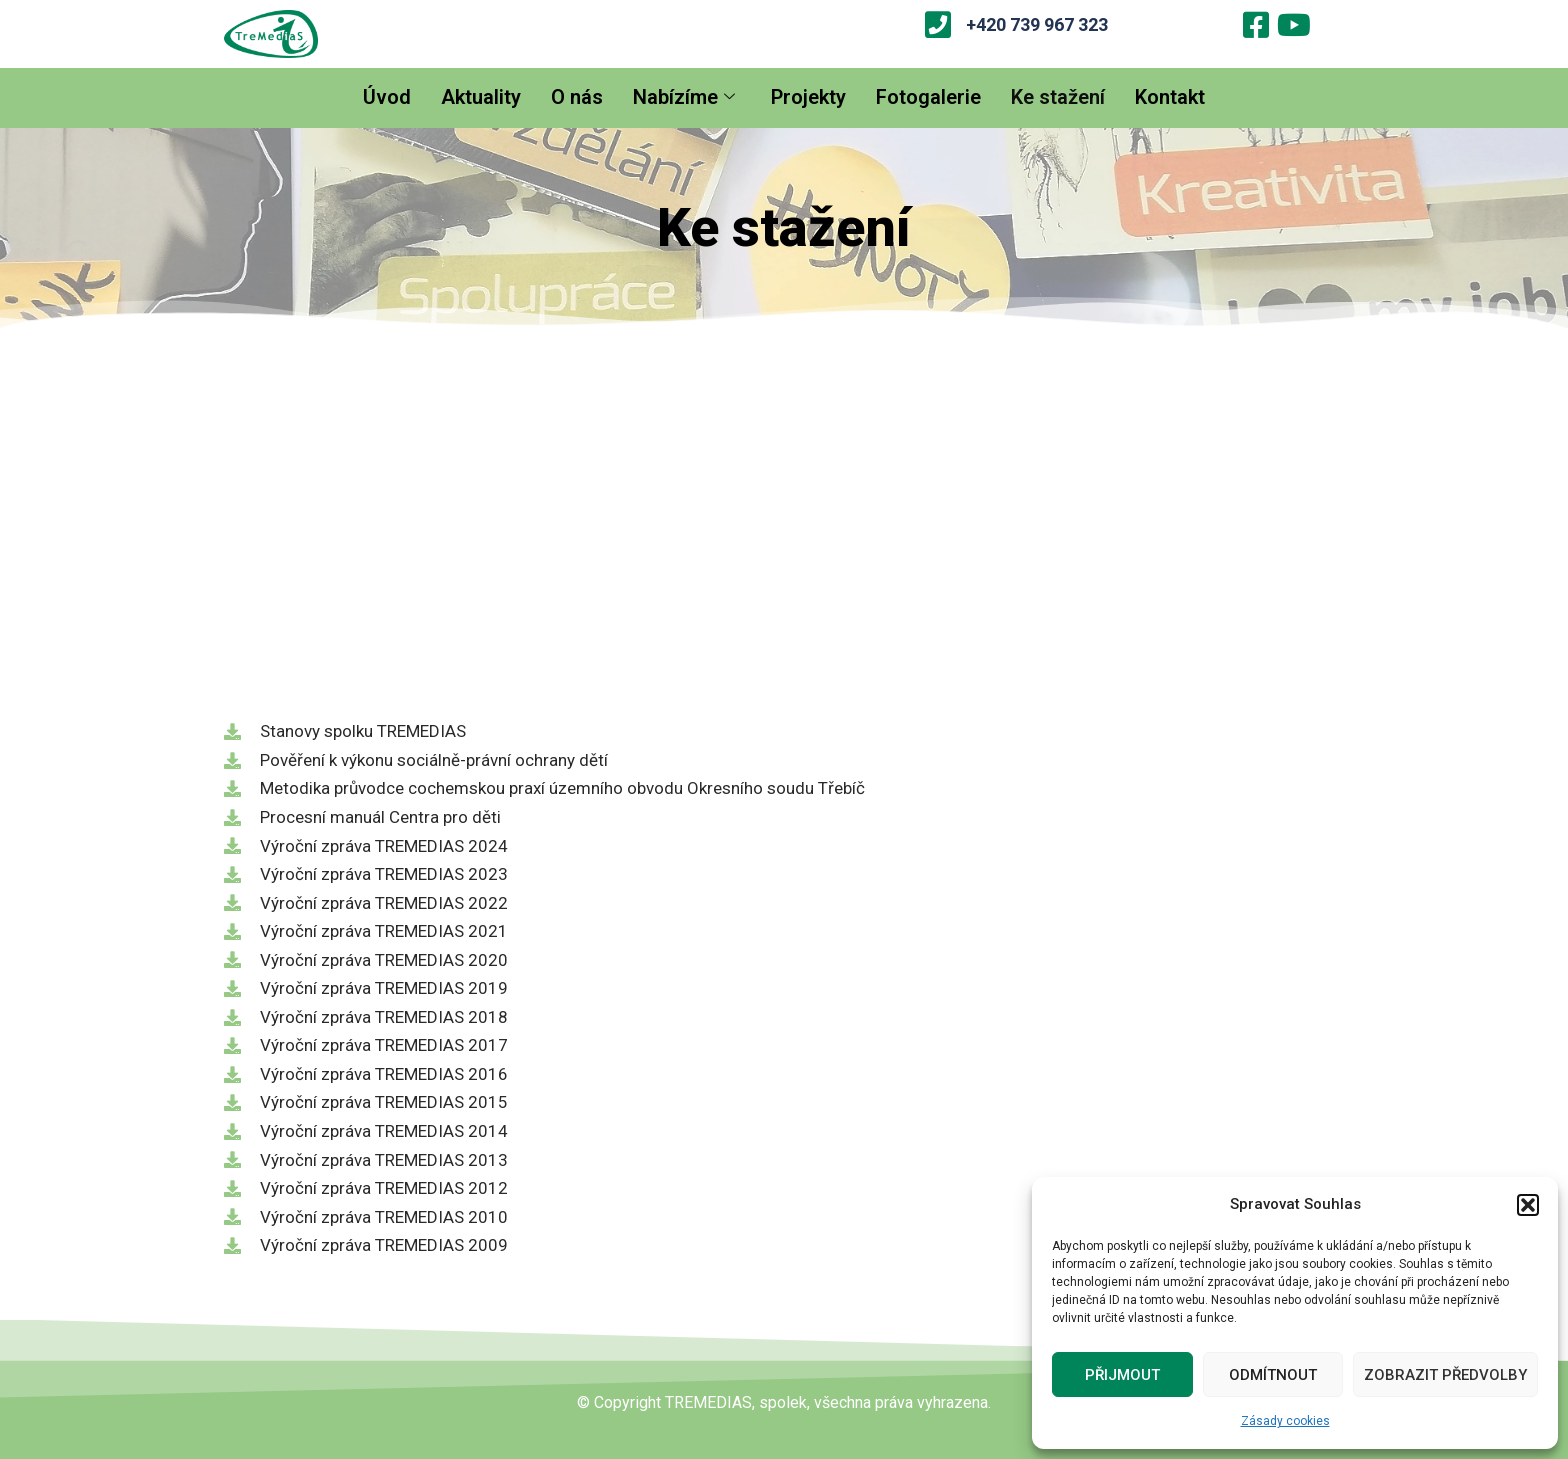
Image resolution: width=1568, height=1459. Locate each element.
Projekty (808, 97)
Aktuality (481, 97)
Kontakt (1170, 97)
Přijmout (1122, 1375)
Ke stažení (1058, 97)
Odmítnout (1273, 1375)
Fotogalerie (928, 97)
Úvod (387, 97)
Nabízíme (684, 97)
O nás (577, 97)
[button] (1528, 1205)
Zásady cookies (1285, 1421)
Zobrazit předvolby (1445, 1375)
